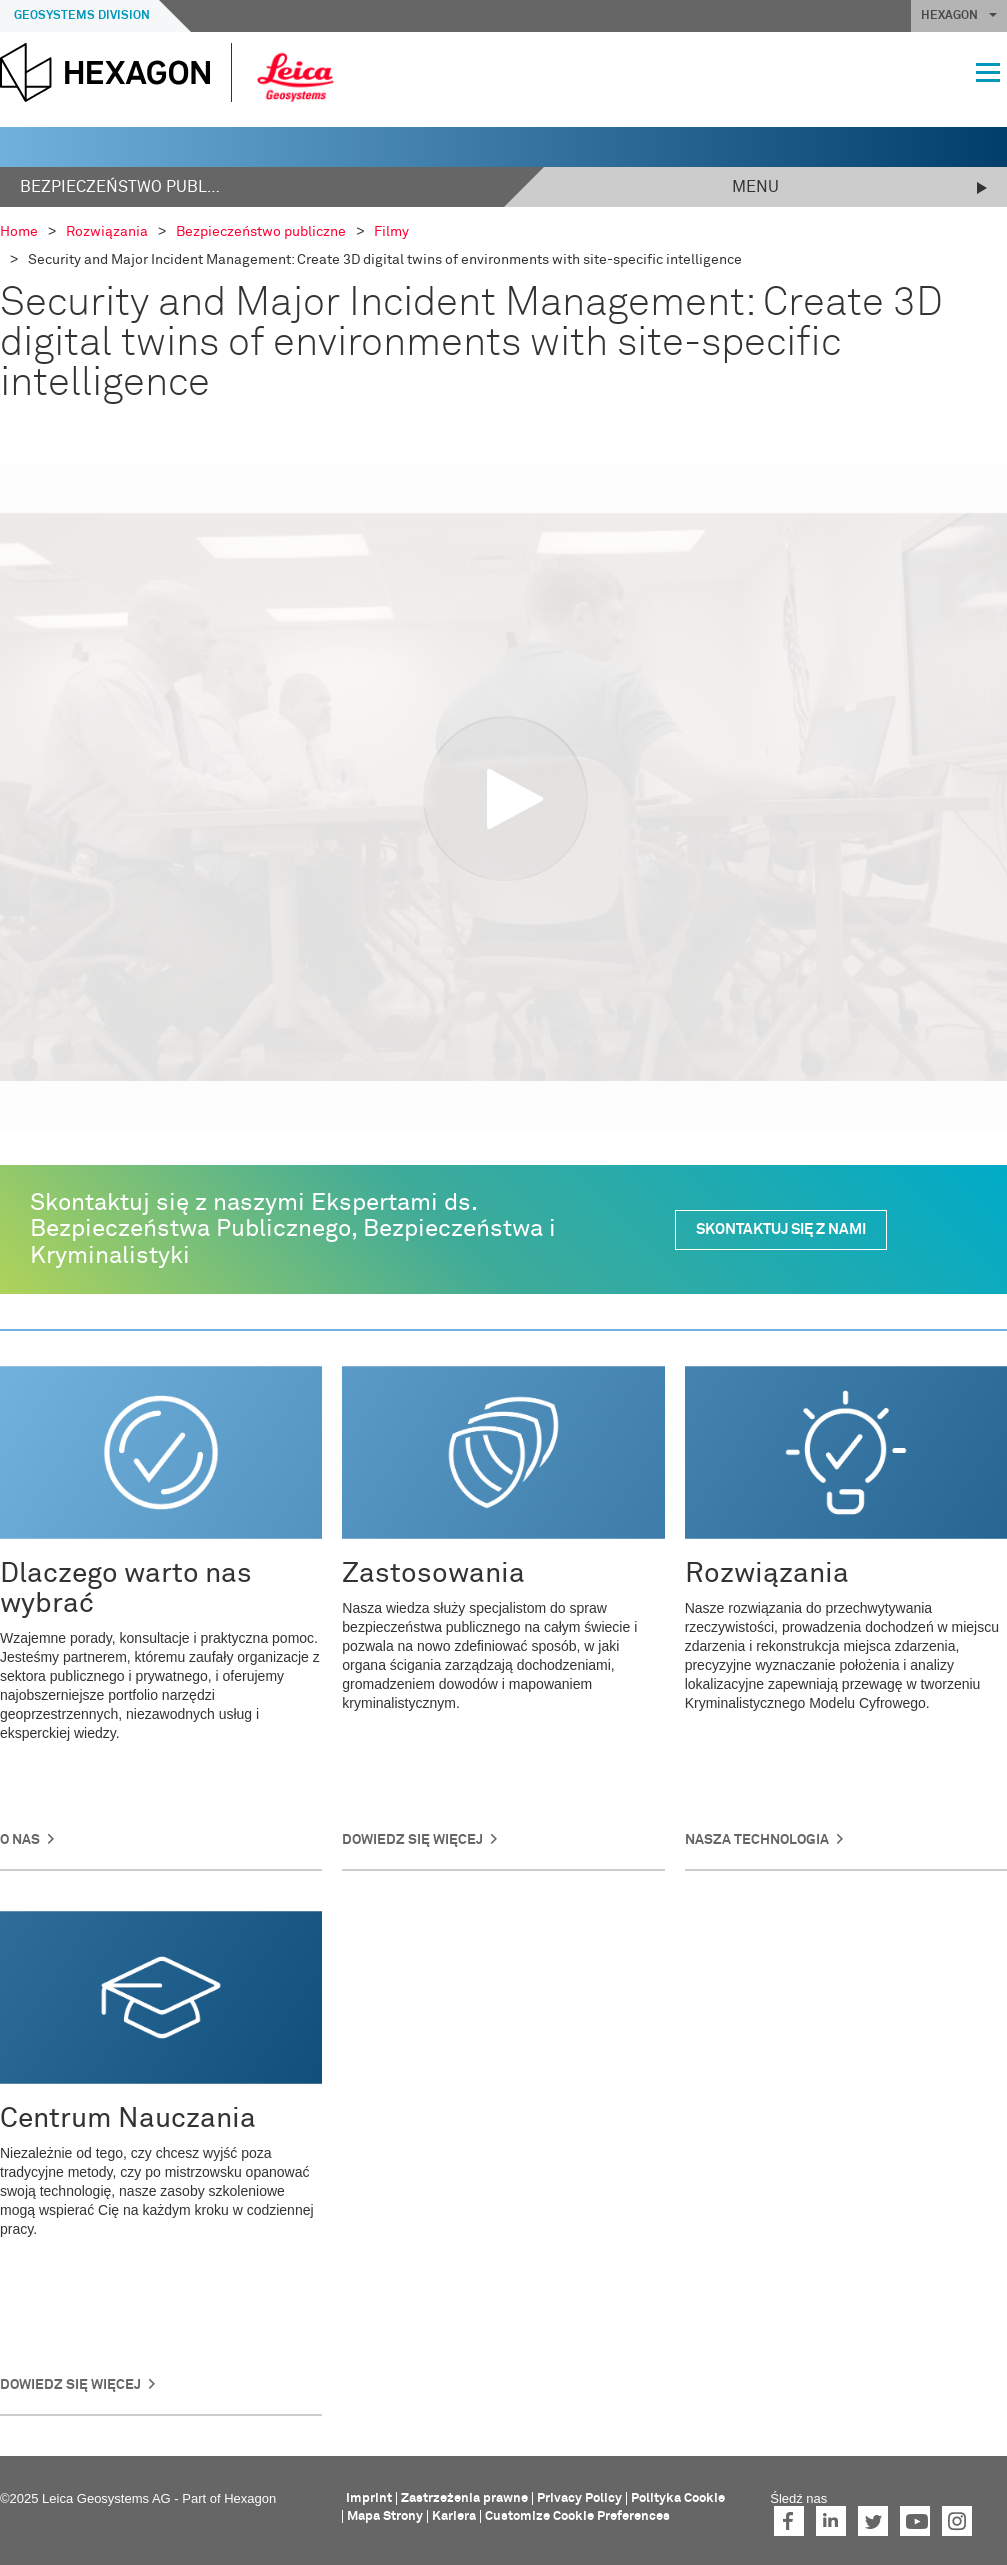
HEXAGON (959, 16)
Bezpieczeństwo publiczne (120, 187)
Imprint (369, 2498)
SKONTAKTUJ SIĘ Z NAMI (781, 1229)
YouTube (915, 2521)
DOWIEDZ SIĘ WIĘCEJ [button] (70, 2385)
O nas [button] (20, 1840)
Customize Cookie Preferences (577, 2516)
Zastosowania (433, 1574)
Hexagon (250, 2498)
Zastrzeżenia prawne (464, 2498)
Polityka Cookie (678, 2498)
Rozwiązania (767, 1574)
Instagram (957, 2521)
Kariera (454, 2516)
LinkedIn (831, 2521)
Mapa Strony (385, 2516)
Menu (755, 187)
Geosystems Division (82, 16)
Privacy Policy (579, 2498)
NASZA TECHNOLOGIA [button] (757, 1840)
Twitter (873, 2521)
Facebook (789, 2521)
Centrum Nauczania (128, 2119)
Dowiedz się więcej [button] (412, 1840)
